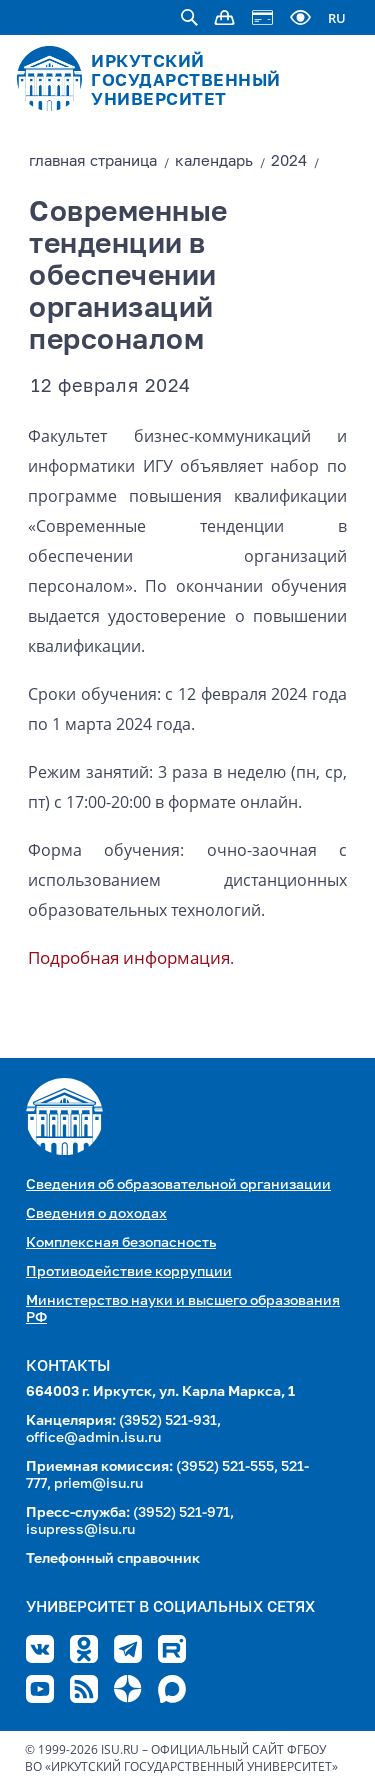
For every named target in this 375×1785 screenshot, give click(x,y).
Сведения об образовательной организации (178, 1185)
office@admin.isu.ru (93, 1438)
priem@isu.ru (98, 1484)
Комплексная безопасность (121, 1243)
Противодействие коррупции (129, 1272)
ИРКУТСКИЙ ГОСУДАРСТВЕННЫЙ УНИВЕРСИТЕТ (186, 81)
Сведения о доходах (96, 1214)
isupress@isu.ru (80, 1530)
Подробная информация (129, 957)
